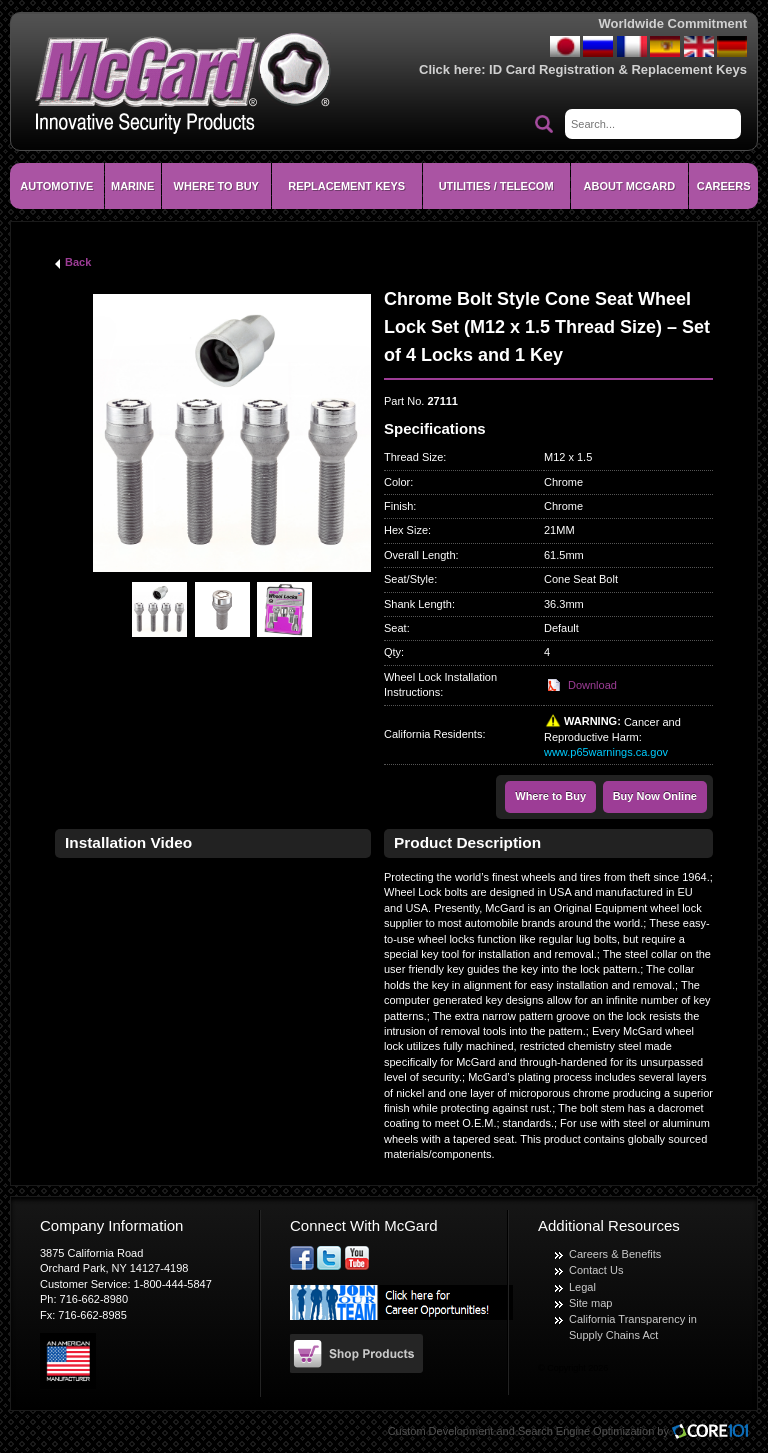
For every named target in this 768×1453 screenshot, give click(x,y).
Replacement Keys (346, 186)
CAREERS (724, 186)
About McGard (630, 186)
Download (592, 685)
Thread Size (413, 457)
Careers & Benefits (615, 1254)
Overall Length (420, 555)
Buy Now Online (655, 796)
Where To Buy (216, 186)
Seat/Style (409, 579)
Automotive (56, 186)
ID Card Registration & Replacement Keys (618, 69)
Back (78, 262)
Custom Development (441, 1431)
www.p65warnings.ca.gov (606, 752)
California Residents (433, 734)
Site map (590, 1303)
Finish (398, 506)
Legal (582, 1287)
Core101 (715, 1432)
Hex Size (406, 530)
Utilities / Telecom (496, 186)
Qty (392, 652)
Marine (132, 186)
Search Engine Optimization (586, 1431)
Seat (395, 628)
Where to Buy (550, 796)
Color (397, 482)
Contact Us (596, 1270)
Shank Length (418, 604)
